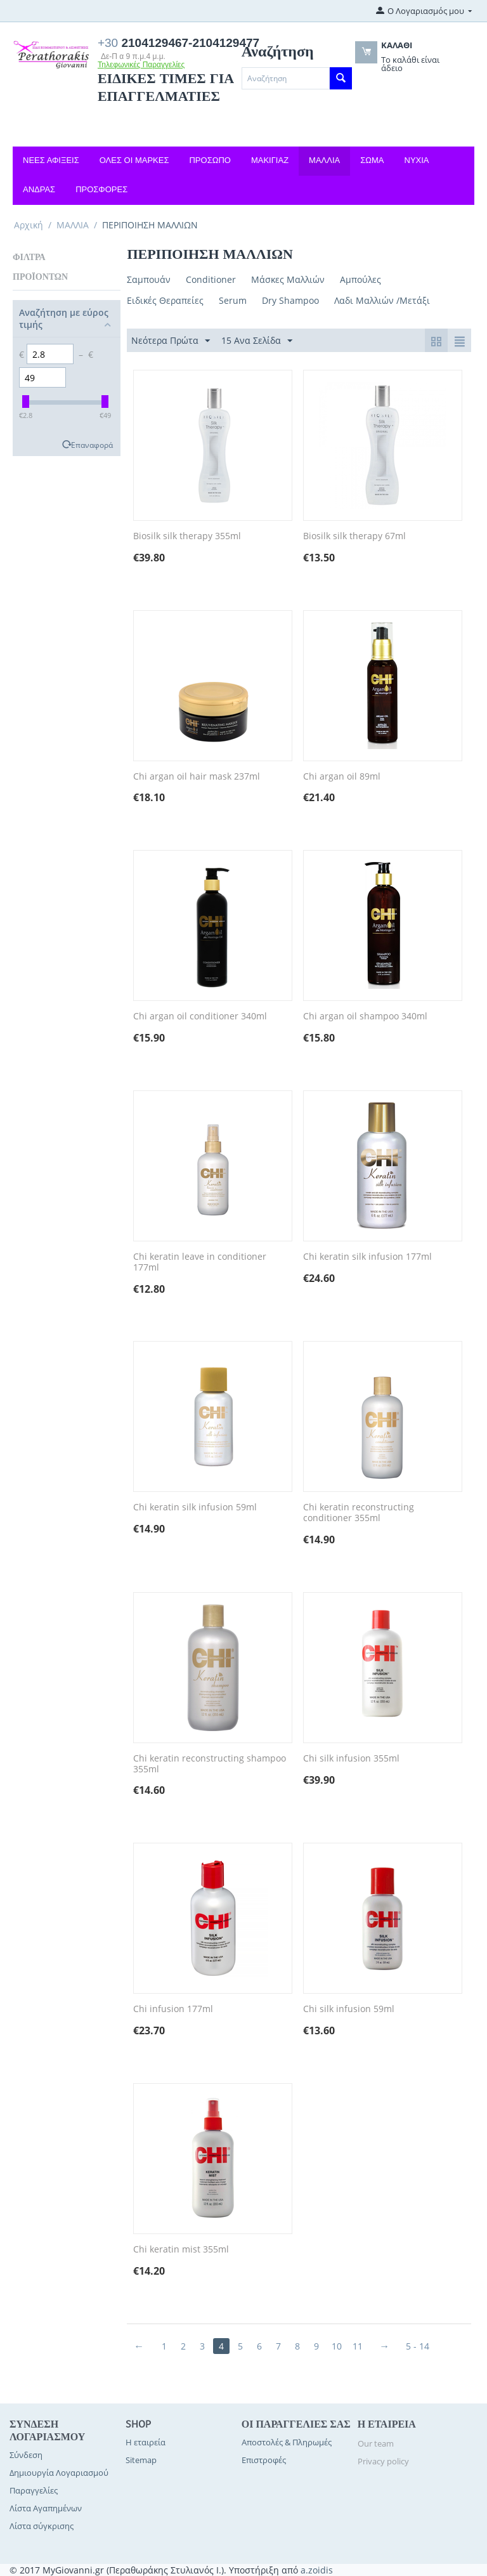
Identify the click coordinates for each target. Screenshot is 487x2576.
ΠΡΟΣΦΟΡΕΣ (101, 189)
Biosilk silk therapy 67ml (354, 536)
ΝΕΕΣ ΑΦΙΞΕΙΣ (51, 160)
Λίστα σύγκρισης (42, 2526)
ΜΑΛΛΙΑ (324, 160)
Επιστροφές (264, 2460)
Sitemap (141, 2460)
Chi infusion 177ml (173, 2009)
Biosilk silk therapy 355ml (187, 536)
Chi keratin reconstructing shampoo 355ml (209, 1764)
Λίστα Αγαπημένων (46, 2508)
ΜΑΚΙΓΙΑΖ (270, 160)
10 (337, 2346)
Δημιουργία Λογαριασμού (59, 2472)
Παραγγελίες (34, 2490)
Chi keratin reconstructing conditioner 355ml (358, 1513)
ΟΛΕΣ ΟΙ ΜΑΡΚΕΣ (134, 160)
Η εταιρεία (146, 2442)
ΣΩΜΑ (372, 160)
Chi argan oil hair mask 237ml (196, 776)
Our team (376, 2443)
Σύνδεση (26, 2455)
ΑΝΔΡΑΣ (39, 189)
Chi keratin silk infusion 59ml (195, 1507)
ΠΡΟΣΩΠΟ (209, 160)
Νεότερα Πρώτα (170, 341)
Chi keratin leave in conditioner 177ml (199, 1262)
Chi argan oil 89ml (341, 776)
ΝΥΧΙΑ (417, 160)
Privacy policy (383, 2461)
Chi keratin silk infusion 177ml (367, 1257)
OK (404, 85)
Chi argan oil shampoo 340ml (365, 1016)
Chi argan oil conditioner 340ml (200, 1016)
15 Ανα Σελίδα (256, 341)
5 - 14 (418, 2346)
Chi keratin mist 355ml (181, 2249)
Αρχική (28, 225)
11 (358, 2346)
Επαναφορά (92, 445)
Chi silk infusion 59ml (348, 2009)
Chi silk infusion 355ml (351, 1758)
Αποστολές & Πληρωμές (287, 2442)
